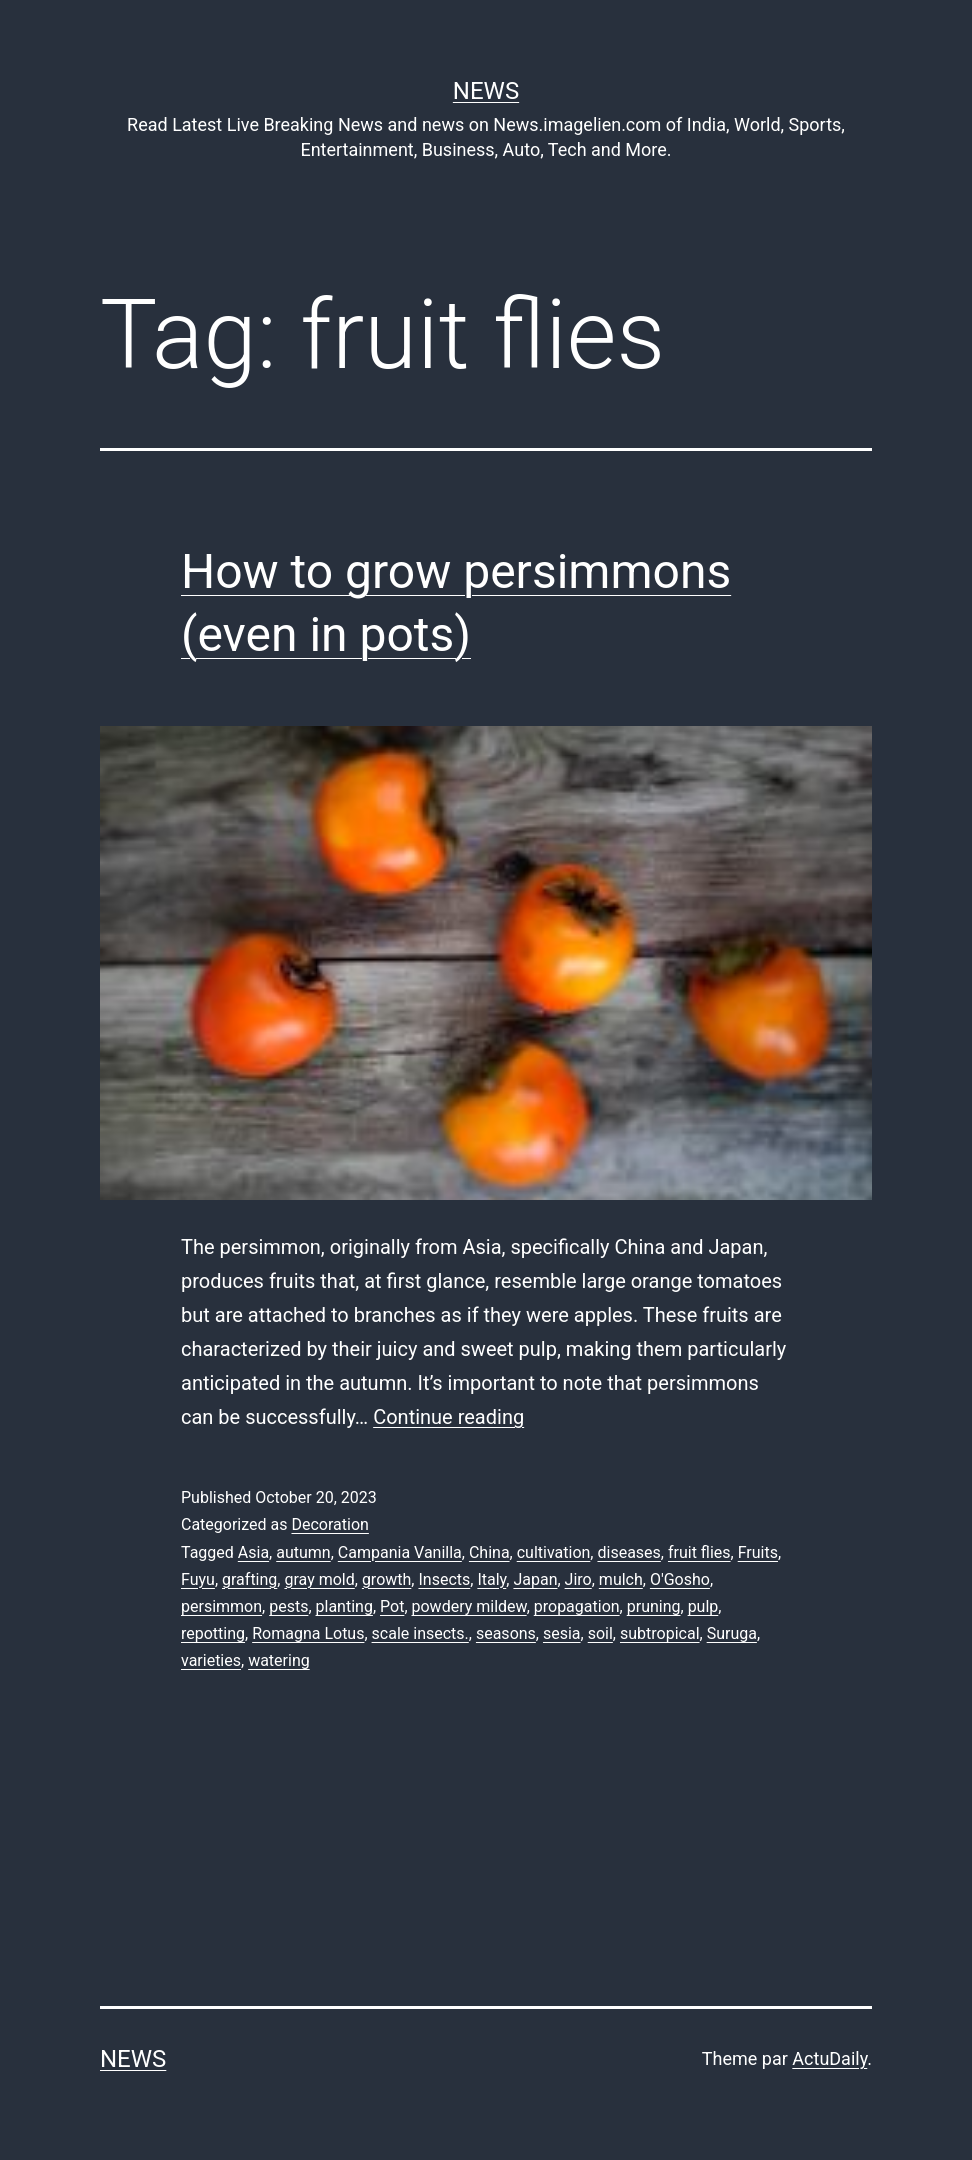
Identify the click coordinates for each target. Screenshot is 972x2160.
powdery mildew (469, 1606)
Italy (491, 1579)
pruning (654, 1606)
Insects (444, 1579)
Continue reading (448, 1417)
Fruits (758, 1552)
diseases (628, 1552)
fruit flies (699, 1552)
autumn (303, 1552)
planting (344, 1606)
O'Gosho (680, 1579)
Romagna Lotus (308, 1633)
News (486, 91)
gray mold (319, 1579)
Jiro (578, 1579)
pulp (703, 1606)
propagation (577, 1606)
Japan (535, 1579)
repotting (213, 1633)
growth (386, 1579)
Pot (392, 1606)
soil (600, 1633)
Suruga (732, 1633)
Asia (253, 1552)
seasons (506, 1633)
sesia (562, 1633)
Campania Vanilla (400, 1552)
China (489, 1552)
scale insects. (420, 1633)
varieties (211, 1660)
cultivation (554, 1552)
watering (279, 1660)
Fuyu (198, 1579)
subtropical (660, 1633)
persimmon (221, 1606)
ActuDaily (829, 2058)
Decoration (329, 1524)
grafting (249, 1579)
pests (288, 1606)
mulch (621, 1579)
